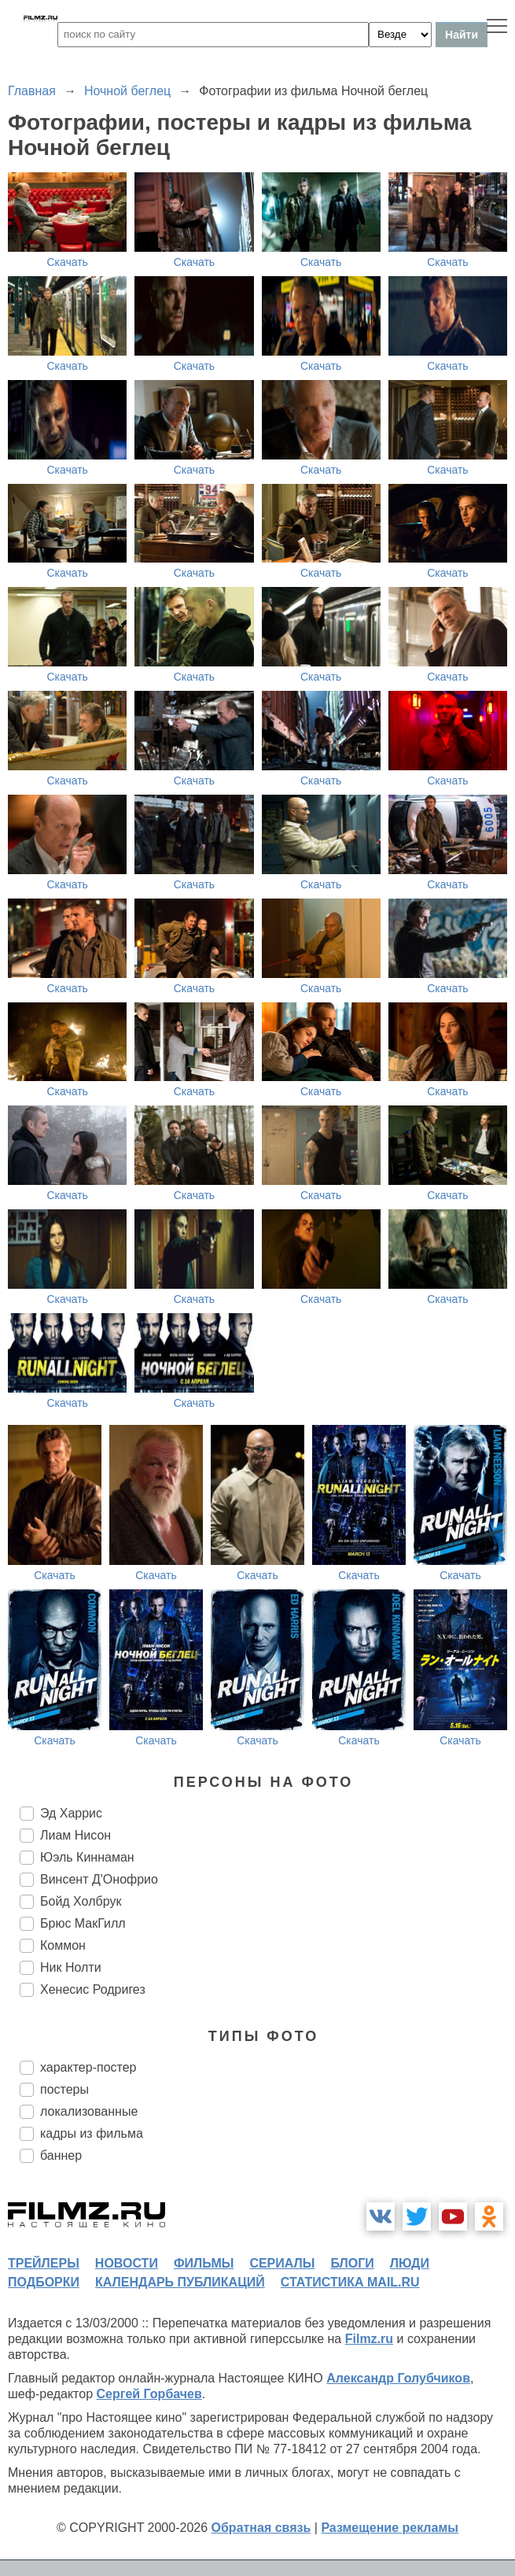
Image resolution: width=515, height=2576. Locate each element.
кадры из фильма (91, 2133)
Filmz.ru (369, 2338)
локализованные (89, 2111)
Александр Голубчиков (398, 2378)
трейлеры (43, 2263)
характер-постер (88, 2067)
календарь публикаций (180, 2282)
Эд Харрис (71, 1813)
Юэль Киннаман (87, 1857)
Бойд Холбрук (80, 1901)
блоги (351, 2263)
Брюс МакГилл (83, 1923)
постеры (64, 2089)
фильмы (204, 2263)
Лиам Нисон (75, 1835)
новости (126, 2263)
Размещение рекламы (389, 2527)
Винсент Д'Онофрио (99, 1879)
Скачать (67, 262)
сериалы (282, 2263)
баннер (61, 2155)
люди (409, 2263)
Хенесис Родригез (92, 1989)
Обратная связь (261, 2527)
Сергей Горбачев (148, 2394)
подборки (43, 2282)
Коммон (63, 1945)
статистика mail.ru (350, 2282)
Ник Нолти (70, 1967)
